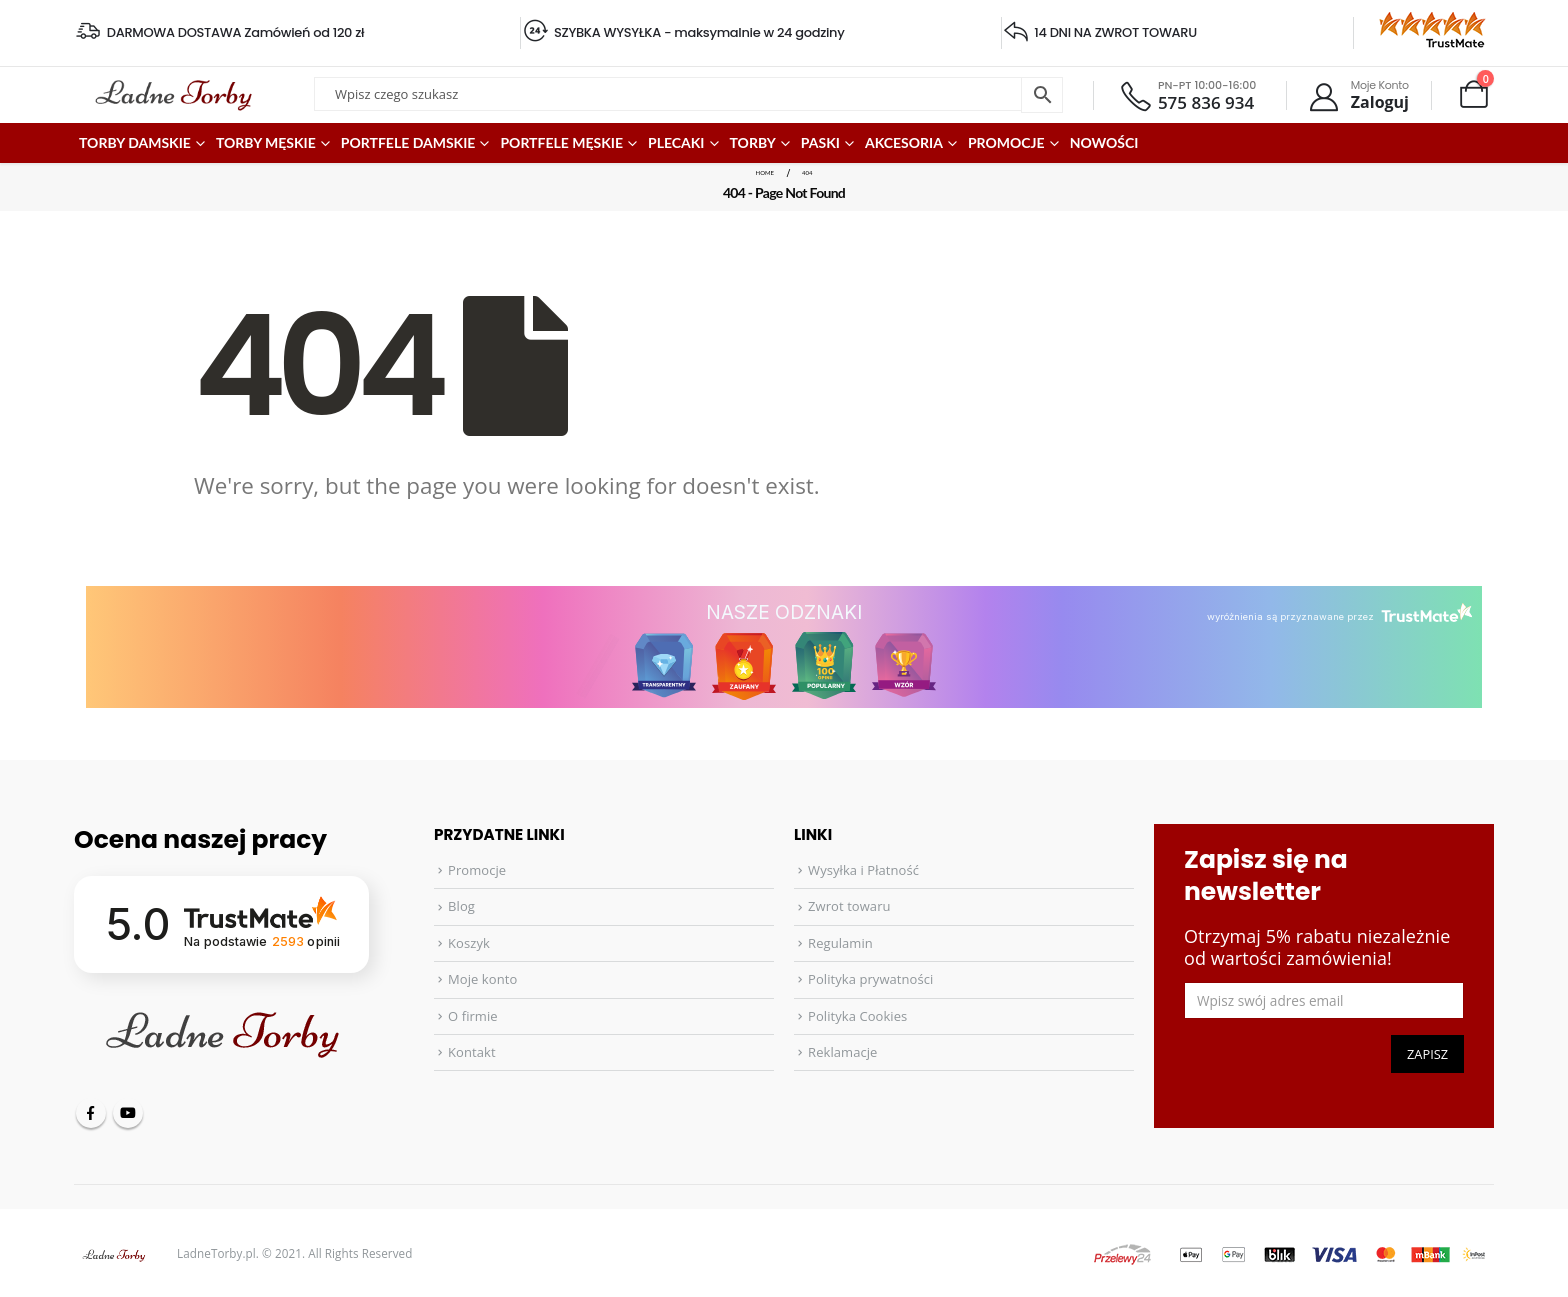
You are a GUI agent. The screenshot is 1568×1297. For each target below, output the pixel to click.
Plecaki (676, 142)
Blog (461, 906)
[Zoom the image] (1424, 22)
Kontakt (472, 1052)
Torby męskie (266, 142)
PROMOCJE (1006, 142)
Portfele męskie (561, 142)
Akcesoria (904, 142)
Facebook (91, 1113)
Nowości (1104, 142)
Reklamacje (842, 1052)
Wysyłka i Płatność (863, 870)
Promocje (477, 870)
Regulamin (840, 943)
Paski (820, 142)
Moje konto (482, 979)
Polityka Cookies (857, 1016)
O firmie (473, 1016)
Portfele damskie (408, 142)
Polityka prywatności (870, 979)
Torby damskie (135, 142)
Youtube (128, 1113)
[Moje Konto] (1358, 95)
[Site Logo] (174, 95)
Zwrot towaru (849, 906)
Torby (753, 142)
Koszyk (469, 943)
